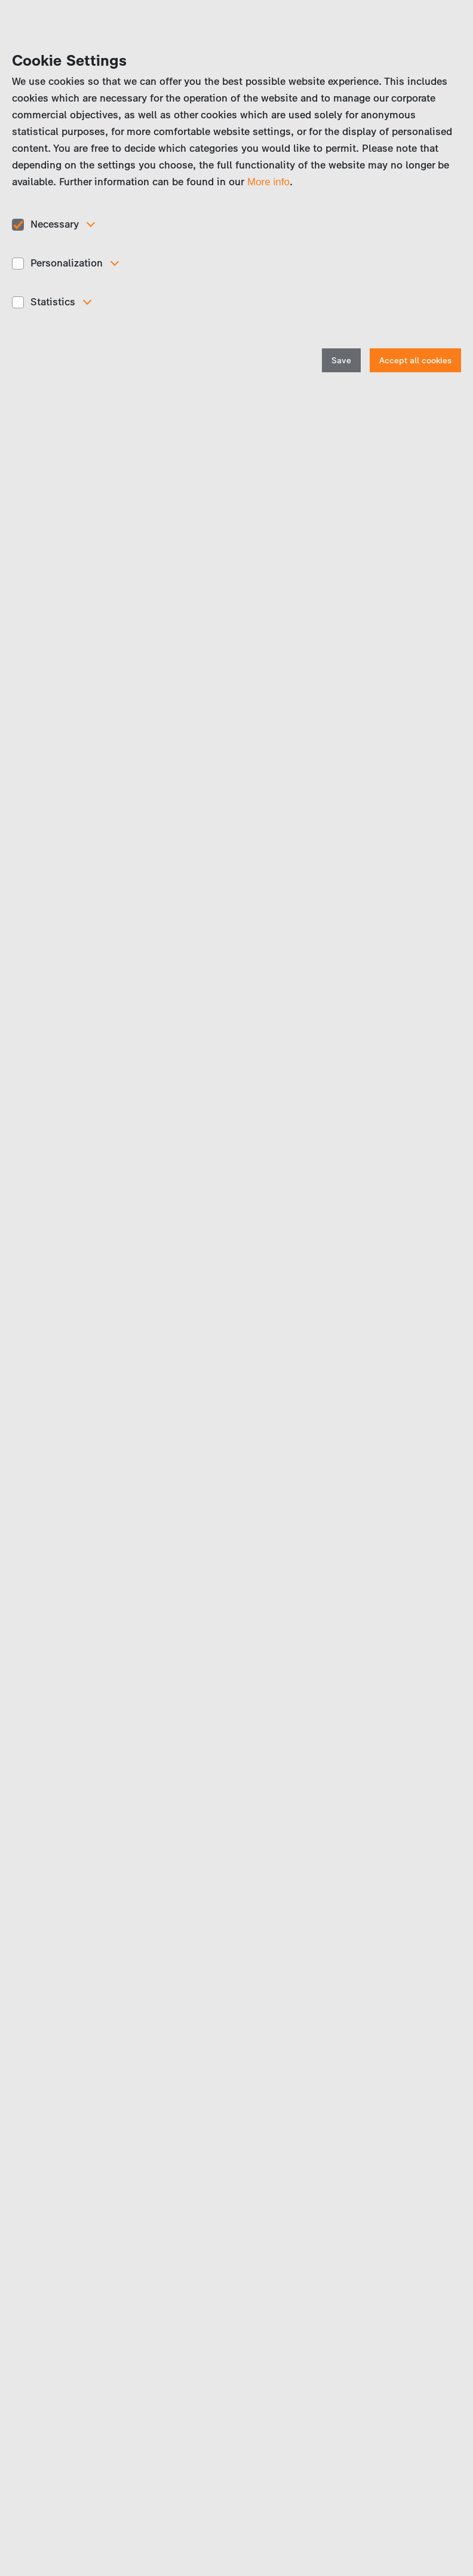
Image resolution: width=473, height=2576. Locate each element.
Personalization (66, 263)
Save (341, 361)
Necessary (54, 224)
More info (268, 182)
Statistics (52, 302)
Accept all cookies (415, 361)
